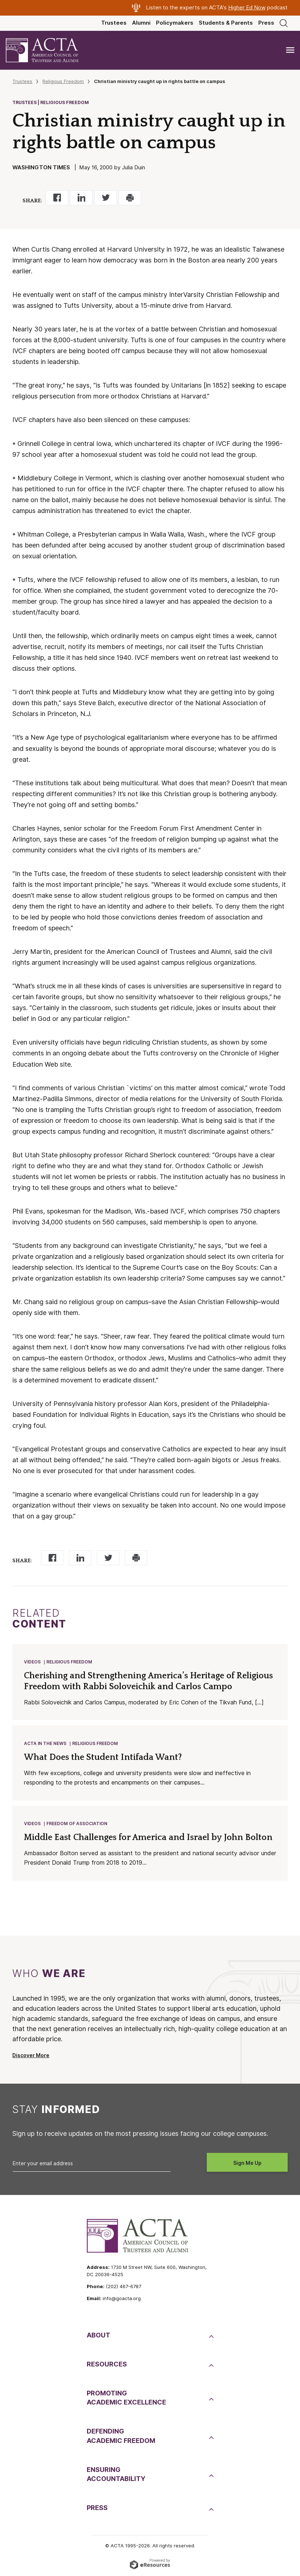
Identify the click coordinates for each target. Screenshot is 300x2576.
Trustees (114, 23)
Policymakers (174, 23)
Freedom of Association (76, 1823)
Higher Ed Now (247, 7)
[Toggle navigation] (290, 50)
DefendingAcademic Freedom (121, 2435)
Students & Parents (226, 23)
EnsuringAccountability (116, 2474)
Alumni (141, 23)
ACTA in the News (45, 1743)
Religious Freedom (63, 81)
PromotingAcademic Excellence (126, 2397)
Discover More (30, 2055)
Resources (107, 2364)
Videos (32, 1662)
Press (266, 23)
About (98, 2335)
